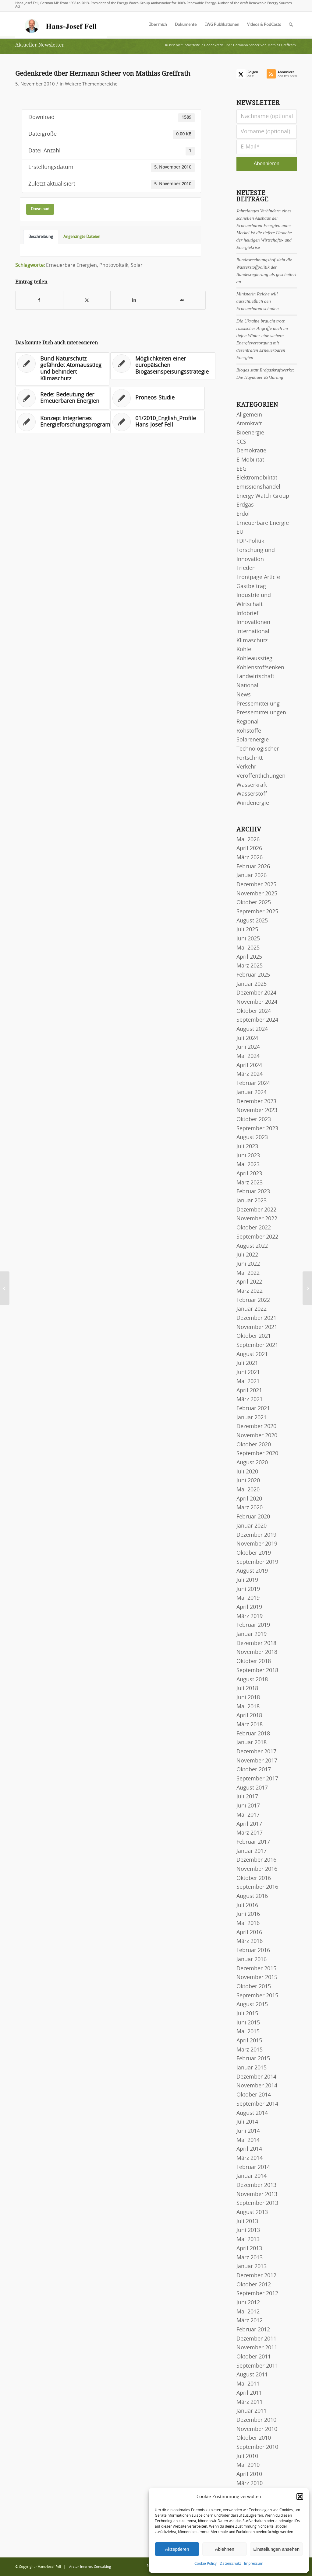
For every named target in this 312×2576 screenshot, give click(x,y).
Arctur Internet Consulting (90, 2566)
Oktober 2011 (253, 2357)
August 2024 (252, 1029)
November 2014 (256, 2086)
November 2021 (256, 1327)
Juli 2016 (247, 1905)
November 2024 (256, 1002)
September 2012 (257, 2293)
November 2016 (256, 1869)
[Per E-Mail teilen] (181, 300)
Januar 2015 (251, 2068)
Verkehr (246, 767)
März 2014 (249, 2158)
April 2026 (249, 848)
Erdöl (243, 514)
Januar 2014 (251, 2176)
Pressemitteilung (258, 704)
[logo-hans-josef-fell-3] (61, 25)
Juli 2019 (247, 1580)
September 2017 (257, 1779)
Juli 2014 (247, 2122)
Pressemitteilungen (261, 713)
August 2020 (252, 1463)
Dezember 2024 (256, 993)
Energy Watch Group (262, 496)
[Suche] (291, 25)
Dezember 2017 (256, 1752)
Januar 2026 (251, 875)
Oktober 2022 (253, 1228)
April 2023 (249, 1173)
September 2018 (257, 1670)
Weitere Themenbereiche (91, 84)
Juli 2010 (247, 2456)
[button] (300, 2497)
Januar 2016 (251, 1959)
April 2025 (249, 957)
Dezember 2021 (256, 1318)
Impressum (253, 2563)
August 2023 (252, 1137)
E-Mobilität (250, 460)
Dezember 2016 (256, 1860)
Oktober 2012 (253, 2285)
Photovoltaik (113, 265)
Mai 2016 (248, 1923)
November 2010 (256, 2429)
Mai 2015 (248, 2031)
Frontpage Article (258, 577)
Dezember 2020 (256, 1426)
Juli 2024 (247, 1038)
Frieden (246, 568)
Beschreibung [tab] (40, 237)
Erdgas (245, 505)
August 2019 (252, 1571)
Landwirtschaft (255, 676)
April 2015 (249, 2041)
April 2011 (249, 2393)
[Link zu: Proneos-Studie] (157, 398)
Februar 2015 (253, 2059)
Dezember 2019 (256, 1535)
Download (40, 209)
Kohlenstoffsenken (260, 668)
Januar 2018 (251, 1742)
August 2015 (252, 2004)
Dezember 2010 (256, 2420)
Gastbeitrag (251, 586)
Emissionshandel (258, 487)
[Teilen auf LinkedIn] (134, 300)
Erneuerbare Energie (262, 523)
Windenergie (252, 803)
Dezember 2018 (256, 1643)
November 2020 (256, 1435)
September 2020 (257, 1453)
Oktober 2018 (253, 1661)
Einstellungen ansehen (276, 2549)
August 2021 (252, 1354)
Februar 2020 (253, 1517)
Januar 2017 (251, 1851)
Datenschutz (230, 2563)
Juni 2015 (248, 2023)
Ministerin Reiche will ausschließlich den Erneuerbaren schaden (257, 301)
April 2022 (249, 1282)
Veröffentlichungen (260, 776)
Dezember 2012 (256, 2275)
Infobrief (247, 613)
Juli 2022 (247, 1255)
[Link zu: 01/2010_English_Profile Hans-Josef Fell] (157, 422)
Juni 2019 (248, 1589)
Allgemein (249, 415)
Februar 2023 (253, 1191)
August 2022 (252, 1246)
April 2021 (249, 1390)
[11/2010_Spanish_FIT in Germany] (307, 1288)
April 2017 (249, 1824)
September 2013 (257, 2203)
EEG (241, 469)
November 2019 (256, 1544)
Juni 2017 (248, 1806)
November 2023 (256, 1110)
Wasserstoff (251, 794)
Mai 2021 (248, 1381)
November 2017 (256, 1761)
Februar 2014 (253, 2167)
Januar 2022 (251, 1309)
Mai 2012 (248, 2312)
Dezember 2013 (256, 2185)
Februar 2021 (253, 1408)
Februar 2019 (253, 1625)
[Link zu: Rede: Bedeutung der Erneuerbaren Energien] (62, 398)
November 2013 (256, 2194)
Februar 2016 (253, 1950)
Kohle (243, 649)
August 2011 (252, 2375)
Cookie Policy (205, 2563)
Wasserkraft (251, 785)
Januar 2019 (251, 1634)
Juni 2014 (248, 2131)
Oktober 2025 (253, 902)
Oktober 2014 (253, 2095)
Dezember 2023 (256, 1101)
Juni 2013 (248, 2230)
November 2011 (256, 2348)
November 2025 (256, 894)
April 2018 (249, 1715)
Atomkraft (249, 424)
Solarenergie (252, 740)
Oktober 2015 (253, 1986)
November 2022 (256, 1219)
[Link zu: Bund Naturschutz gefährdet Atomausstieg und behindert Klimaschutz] (62, 369)
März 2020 (249, 1508)
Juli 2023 (247, 1146)
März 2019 (249, 1616)
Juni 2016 (248, 1914)
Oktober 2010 (253, 2438)
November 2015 (256, 1977)
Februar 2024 (253, 1083)
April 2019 (249, 1607)
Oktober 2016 (253, 1878)
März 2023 (249, 1183)
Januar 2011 (251, 2411)
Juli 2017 (247, 1797)
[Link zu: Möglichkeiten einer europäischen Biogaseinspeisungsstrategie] (162, 365)
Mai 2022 (248, 1273)
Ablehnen (224, 2549)
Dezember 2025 (256, 884)
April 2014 (249, 2149)
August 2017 (252, 1788)
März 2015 (249, 2050)
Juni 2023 (248, 1156)
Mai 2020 (248, 1490)
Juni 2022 (248, 1264)
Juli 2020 (247, 1472)
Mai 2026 (248, 839)
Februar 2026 (253, 867)
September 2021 (257, 1345)
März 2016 (249, 1941)
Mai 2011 (248, 2384)
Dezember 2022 (256, 1210)
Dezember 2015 (256, 1968)
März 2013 (249, 2258)
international (252, 631)
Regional (247, 722)
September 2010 (257, 2447)
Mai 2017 (248, 1815)
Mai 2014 (248, 2140)
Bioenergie (250, 433)
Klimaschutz (252, 640)
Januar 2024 (251, 1092)
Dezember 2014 (256, 2077)
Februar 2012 (253, 2330)
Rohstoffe (248, 731)
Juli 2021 (247, 1363)
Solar (137, 265)
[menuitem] (157, 25)
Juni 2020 (248, 1480)
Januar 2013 (251, 2266)
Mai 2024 (248, 1056)
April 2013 (249, 2248)
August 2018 (252, 1679)
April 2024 (249, 1065)
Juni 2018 (248, 1697)
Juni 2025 (248, 939)
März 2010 (249, 2483)
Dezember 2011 (256, 2339)
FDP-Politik (250, 541)
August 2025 (252, 921)
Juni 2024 (248, 1047)
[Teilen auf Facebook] (39, 300)
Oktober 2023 (253, 1119)
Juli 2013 (247, 2221)
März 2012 (249, 2320)
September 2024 (257, 1020)
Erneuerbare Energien (71, 265)
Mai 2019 (248, 1598)
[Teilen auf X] (87, 300)
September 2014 (257, 2104)
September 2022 (257, 1237)
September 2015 (257, 1996)
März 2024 (249, 1074)
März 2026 (249, 857)
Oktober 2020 (253, 1445)
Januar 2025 (251, 984)
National (247, 685)
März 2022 (249, 1291)
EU (239, 532)
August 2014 (252, 2113)
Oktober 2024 (253, 1011)
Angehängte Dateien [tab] (81, 237)
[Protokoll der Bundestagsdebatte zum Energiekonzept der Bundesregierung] (4, 1288)
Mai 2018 (248, 1707)
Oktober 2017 (253, 1770)
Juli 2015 (247, 2014)
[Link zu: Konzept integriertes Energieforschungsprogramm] (68, 422)
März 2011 (249, 2402)
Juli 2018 (247, 1688)
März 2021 (249, 1399)
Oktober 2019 (253, 1553)
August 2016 (252, 1896)
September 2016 (257, 1887)
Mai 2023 (248, 1164)
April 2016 (249, 1932)
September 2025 (257, 912)
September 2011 (257, 2366)
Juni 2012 (248, 2303)
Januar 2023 (251, 1201)
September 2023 (257, 1128)
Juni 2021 (248, 1372)
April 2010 (249, 2474)
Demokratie (251, 451)
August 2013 (252, 2212)
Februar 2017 (253, 1842)
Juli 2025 (247, 929)
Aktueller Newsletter (39, 45)
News (243, 695)
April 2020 (249, 1499)
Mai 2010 (248, 2465)
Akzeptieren (177, 2549)
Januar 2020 (251, 1526)
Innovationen (253, 622)
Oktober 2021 (253, 1336)
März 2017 (249, 1833)
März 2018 (249, 1724)
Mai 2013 (248, 2239)
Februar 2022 (253, 1300)
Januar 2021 (251, 1417)
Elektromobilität (256, 478)
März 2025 (249, 966)
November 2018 (256, 1652)
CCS (241, 442)
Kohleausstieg (254, 658)
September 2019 (257, 1562)
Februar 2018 (253, 1734)
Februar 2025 (253, 975)
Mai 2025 (248, 948)
